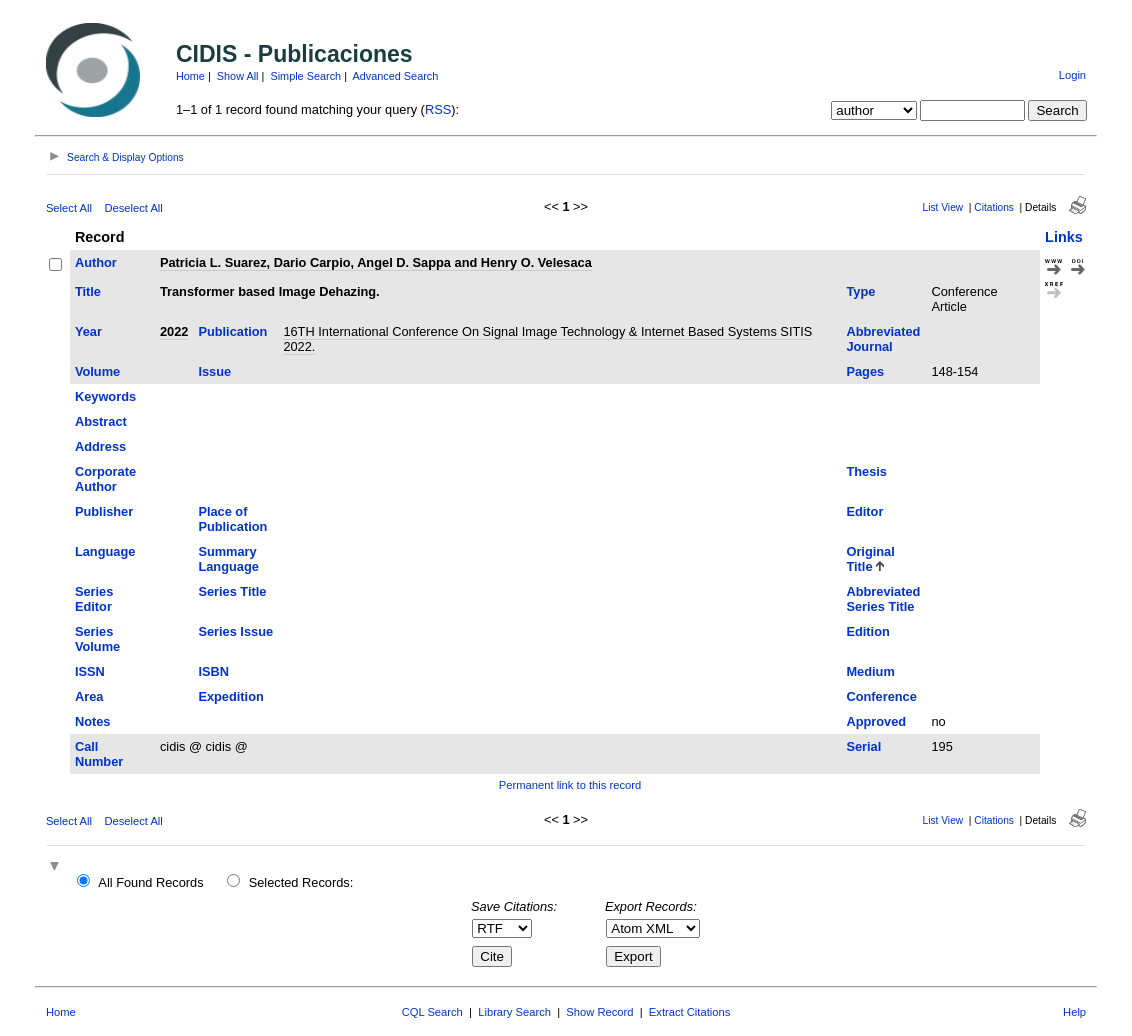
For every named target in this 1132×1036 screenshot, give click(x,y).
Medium (870, 671)
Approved (876, 721)
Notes (93, 721)
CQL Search (432, 1012)
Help (1074, 1012)
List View (943, 207)
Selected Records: (301, 882)
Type (860, 291)
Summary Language (228, 559)
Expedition (230, 696)
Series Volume (97, 639)
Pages (865, 371)
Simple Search (305, 76)
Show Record (599, 1012)
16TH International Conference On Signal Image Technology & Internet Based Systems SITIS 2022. (547, 339)
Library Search (514, 1012)
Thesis (866, 471)
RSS (438, 109)
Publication (232, 331)
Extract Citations (689, 1012)
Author (96, 262)
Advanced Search (395, 76)
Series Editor (94, 599)
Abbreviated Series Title (883, 599)
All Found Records (150, 882)
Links (1064, 237)
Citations (994, 207)
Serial (863, 746)
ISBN (213, 671)
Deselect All (133, 208)
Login (1072, 75)
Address (100, 446)
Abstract (101, 421)
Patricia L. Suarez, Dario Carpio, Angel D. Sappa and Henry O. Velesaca (376, 262)
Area (89, 696)
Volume (97, 371)
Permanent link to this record (570, 785)
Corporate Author (105, 479)
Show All (238, 76)
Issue (214, 371)
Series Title (232, 591)
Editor (864, 511)
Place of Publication (232, 519)
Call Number (99, 754)
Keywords (105, 396)
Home (190, 76)
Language (105, 551)
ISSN (90, 671)
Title (88, 291)
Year (88, 331)
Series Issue (235, 631)
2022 (174, 331)
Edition (867, 631)
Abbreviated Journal (883, 339)
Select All (69, 208)
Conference (881, 696)
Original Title (870, 559)
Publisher (104, 511)
